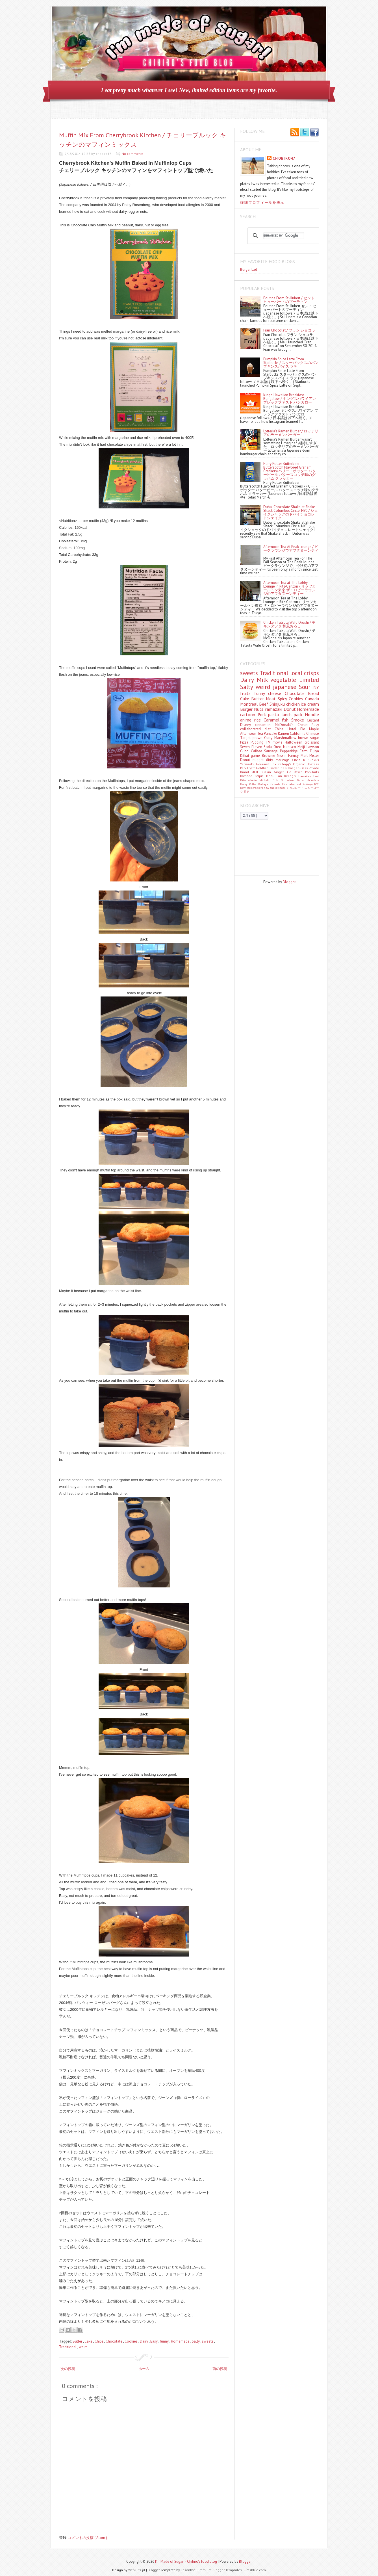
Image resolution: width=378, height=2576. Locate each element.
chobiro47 (284, 158)
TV (269, 742)
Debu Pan (275, 776)
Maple (314, 729)
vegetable (284, 680)
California (298, 733)
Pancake (271, 733)
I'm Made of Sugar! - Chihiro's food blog (186, 2561)
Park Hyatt (248, 768)
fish (286, 720)
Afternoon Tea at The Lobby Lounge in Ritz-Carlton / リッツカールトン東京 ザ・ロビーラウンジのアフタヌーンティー (289, 588)
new (267, 788)
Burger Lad (248, 269)
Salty (196, 2341)
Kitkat (245, 755)
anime (247, 720)
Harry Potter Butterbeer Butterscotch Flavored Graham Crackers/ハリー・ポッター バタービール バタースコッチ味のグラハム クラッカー (289, 471)
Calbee (257, 751)
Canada (312, 698)
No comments (133, 153)
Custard (313, 720)
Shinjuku (278, 704)
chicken (293, 704)
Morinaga (284, 760)
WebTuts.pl (137, 2570)
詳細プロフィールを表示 (262, 202)
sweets (208, 2341)
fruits (247, 693)
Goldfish (262, 768)
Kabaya (264, 784)
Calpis (260, 776)
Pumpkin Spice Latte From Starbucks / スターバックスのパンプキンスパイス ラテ (290, 363)
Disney (247, 724)
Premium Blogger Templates (220, 2570)
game (256, 755)
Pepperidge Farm (295, 751)
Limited (309, 680)
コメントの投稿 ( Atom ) (87, 2537)
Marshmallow (286, 737)
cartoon (249, 714)
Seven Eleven (252, 746)
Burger (247, 709)
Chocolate (114, 2341)
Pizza (245, 742)
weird (83, 2347)
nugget (259, 759)
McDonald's (286, 724)
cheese (276, 693)
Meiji (302, 746)
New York (246, 788)
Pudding (258, 742)
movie (279, 742)
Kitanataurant (292, 784)
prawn (258, 737)
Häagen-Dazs (298, 768)
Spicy (283, 698)
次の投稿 (67, 2368)
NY (316, 687)
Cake (88, 2341)
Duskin (266, 772)
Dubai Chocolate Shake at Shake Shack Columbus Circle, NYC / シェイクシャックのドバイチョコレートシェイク (290, 512)
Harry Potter (249, 784)
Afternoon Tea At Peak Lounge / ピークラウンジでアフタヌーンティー (290, 550)
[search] (283, 235)
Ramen (284, 733)
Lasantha (188, 2570)
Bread (313, 693)
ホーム (143, 2368)
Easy (154, 2341)
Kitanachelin (249, 780)
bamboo (247, 776)
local (297, 673)
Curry (269, 737)
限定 (246, 792)
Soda (268, 746)
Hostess (313, 764)
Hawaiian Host (308, 776)
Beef (264, 704)
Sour (306, 687)
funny (165, 2341)
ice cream (310, 704)
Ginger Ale (284, 772)
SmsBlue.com (255, 2570)
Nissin (282, 755)
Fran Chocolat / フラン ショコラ (289, 330)
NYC (316, 784)
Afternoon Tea (252, 733)
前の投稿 (219, 2368)
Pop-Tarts (312, 772)
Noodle (312, 714)
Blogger (289, 881)
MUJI (255, 772)
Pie (304, 729)
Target (246, 737)
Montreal (249, 704)
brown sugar (308, 737)
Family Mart (298, 755)
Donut (290, 709)
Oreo (278, 746)
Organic (300, 764)
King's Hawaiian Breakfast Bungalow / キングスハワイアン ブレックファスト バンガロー (289, 399)
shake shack (278, 788)
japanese (286, 687)
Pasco (299, 772)
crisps (311, 673)
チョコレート (295, 788)
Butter (78, 2341)
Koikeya (308, 784)
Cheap (304, 724)
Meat (272, 698)
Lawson (313, 746)
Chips (99, 2341)
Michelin (266, 780)
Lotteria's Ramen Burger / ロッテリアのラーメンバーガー (290, 433)
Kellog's (291, 776)
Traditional (68, 2347)
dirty (270, 759)
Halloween (295, 742)
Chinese (312, 733)
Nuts (259, 709)
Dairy (144, 2341)
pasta (274, 714)
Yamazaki (274, 709)
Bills (277, 780)
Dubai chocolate (308, 780)
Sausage (272, 751)
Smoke (299, 720)
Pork (263, 714)
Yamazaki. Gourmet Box (259, 764)
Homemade (180, 2341)
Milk (264, 680)
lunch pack (293, 714)
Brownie (269, 755)
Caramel (273, 720)
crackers (258, 788)
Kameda (276, 784)
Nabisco (290, 746)
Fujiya (314, 751)
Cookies (131, 2341)
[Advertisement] (265, 849)
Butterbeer (289, 780)
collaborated (252, 729)
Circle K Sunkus (305, 760)
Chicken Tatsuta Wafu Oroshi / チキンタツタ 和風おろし (289, 624)
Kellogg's (285, 764)
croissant (312, 742)
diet (270, 729)
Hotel (294, 729)
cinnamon (265, 724)
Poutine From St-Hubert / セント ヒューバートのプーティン (288, 300)
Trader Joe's (278, 768)
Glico (245, 751)
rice (259, 720)
